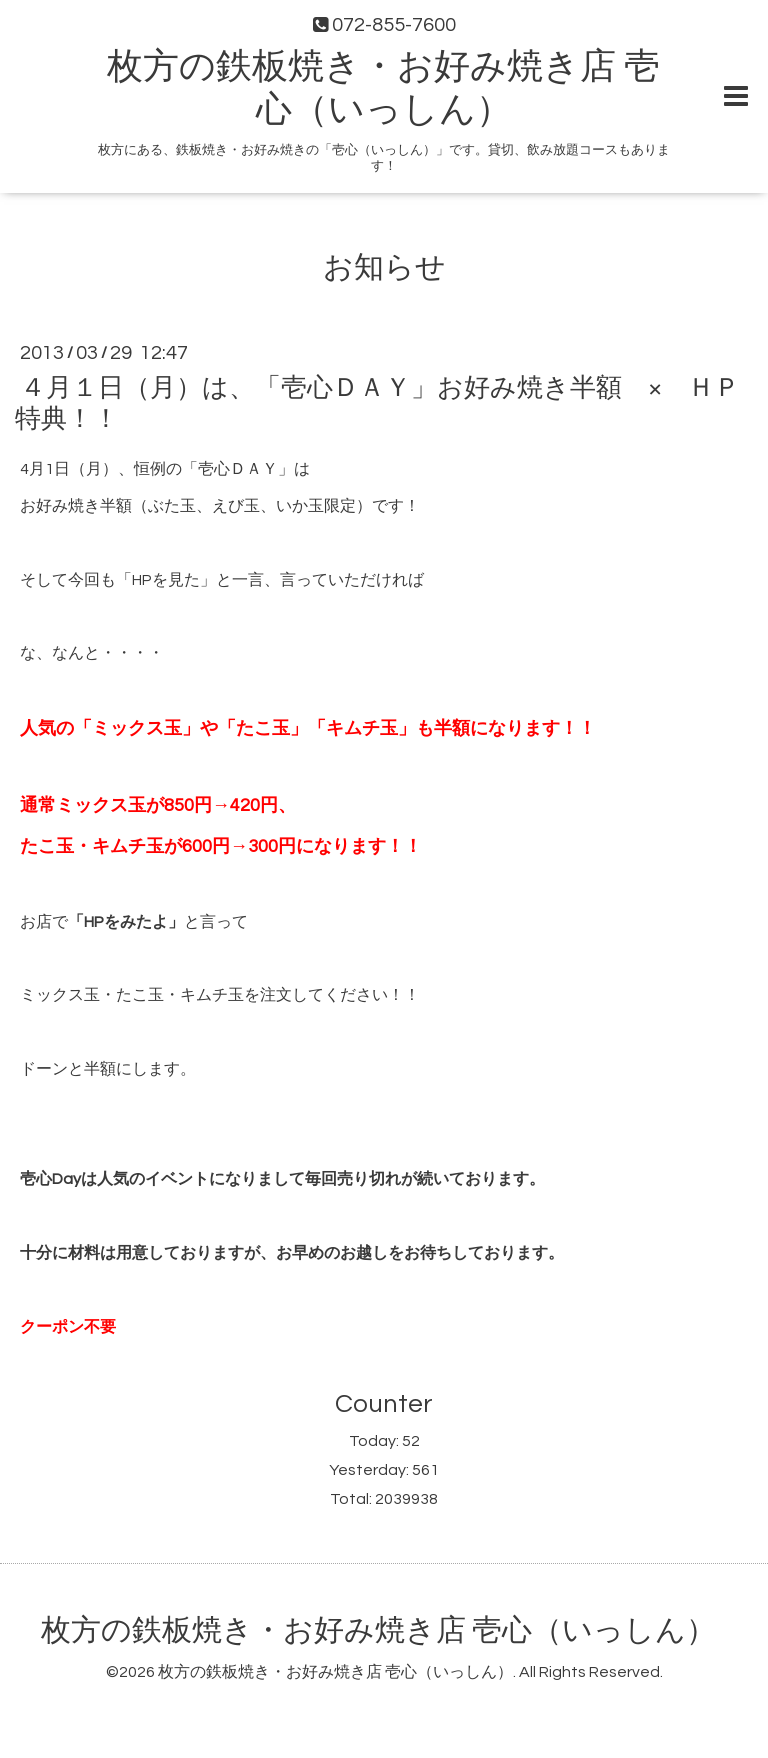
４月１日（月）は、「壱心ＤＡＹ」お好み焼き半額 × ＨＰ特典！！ (377, 403)
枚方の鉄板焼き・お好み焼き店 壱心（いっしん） (378, 1630)
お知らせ (384, 267)
